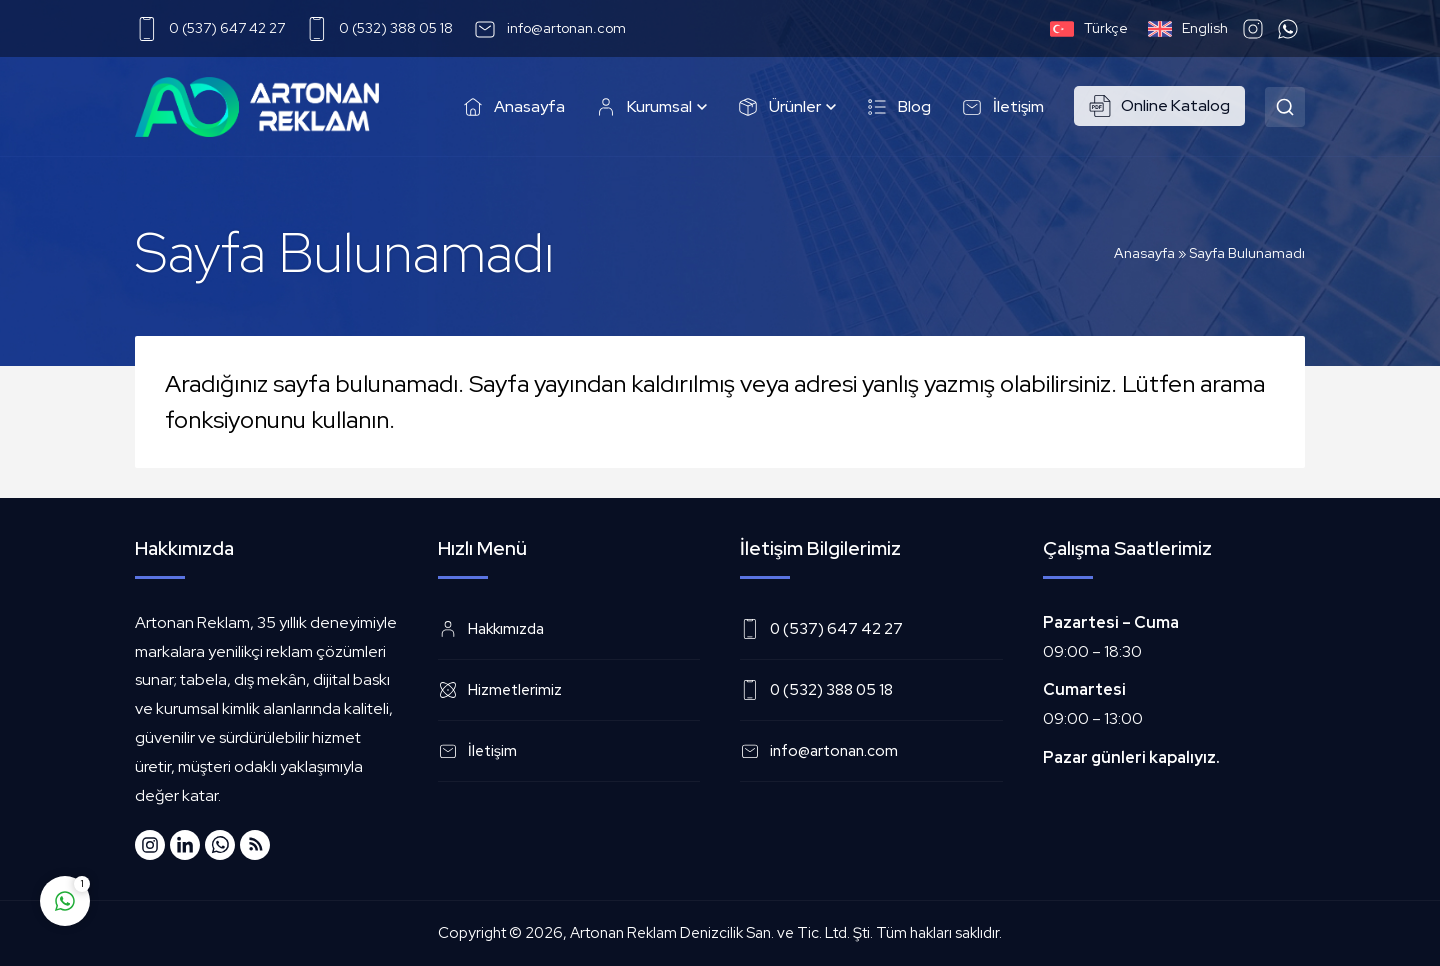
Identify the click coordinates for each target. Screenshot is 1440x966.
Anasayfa (1144, 253)
